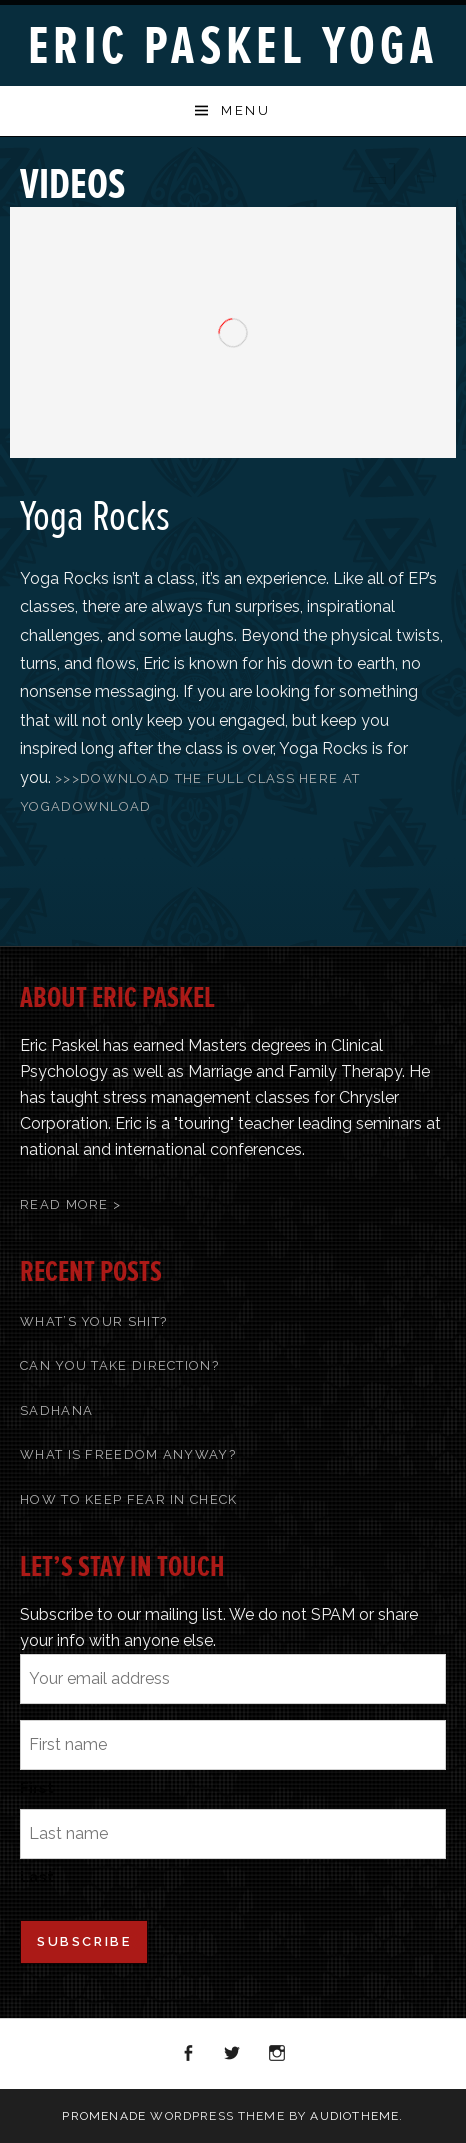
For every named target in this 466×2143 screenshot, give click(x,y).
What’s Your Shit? (93, 1321)
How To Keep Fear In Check (129, 1499)
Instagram (278, 2054)
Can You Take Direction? (119, 1365)
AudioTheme (354, 2116)
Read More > (70, 1204)
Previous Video (376, 173)
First (37, 1788)
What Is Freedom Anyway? (128, 1454)
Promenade (104, 2116)
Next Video (428, 173)
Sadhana (56, 1410)
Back (402, 173)
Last (37, 1877)
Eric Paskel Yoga (233, 46)
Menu (245, 110)
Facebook (189, 2054)
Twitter (233, 2054)
